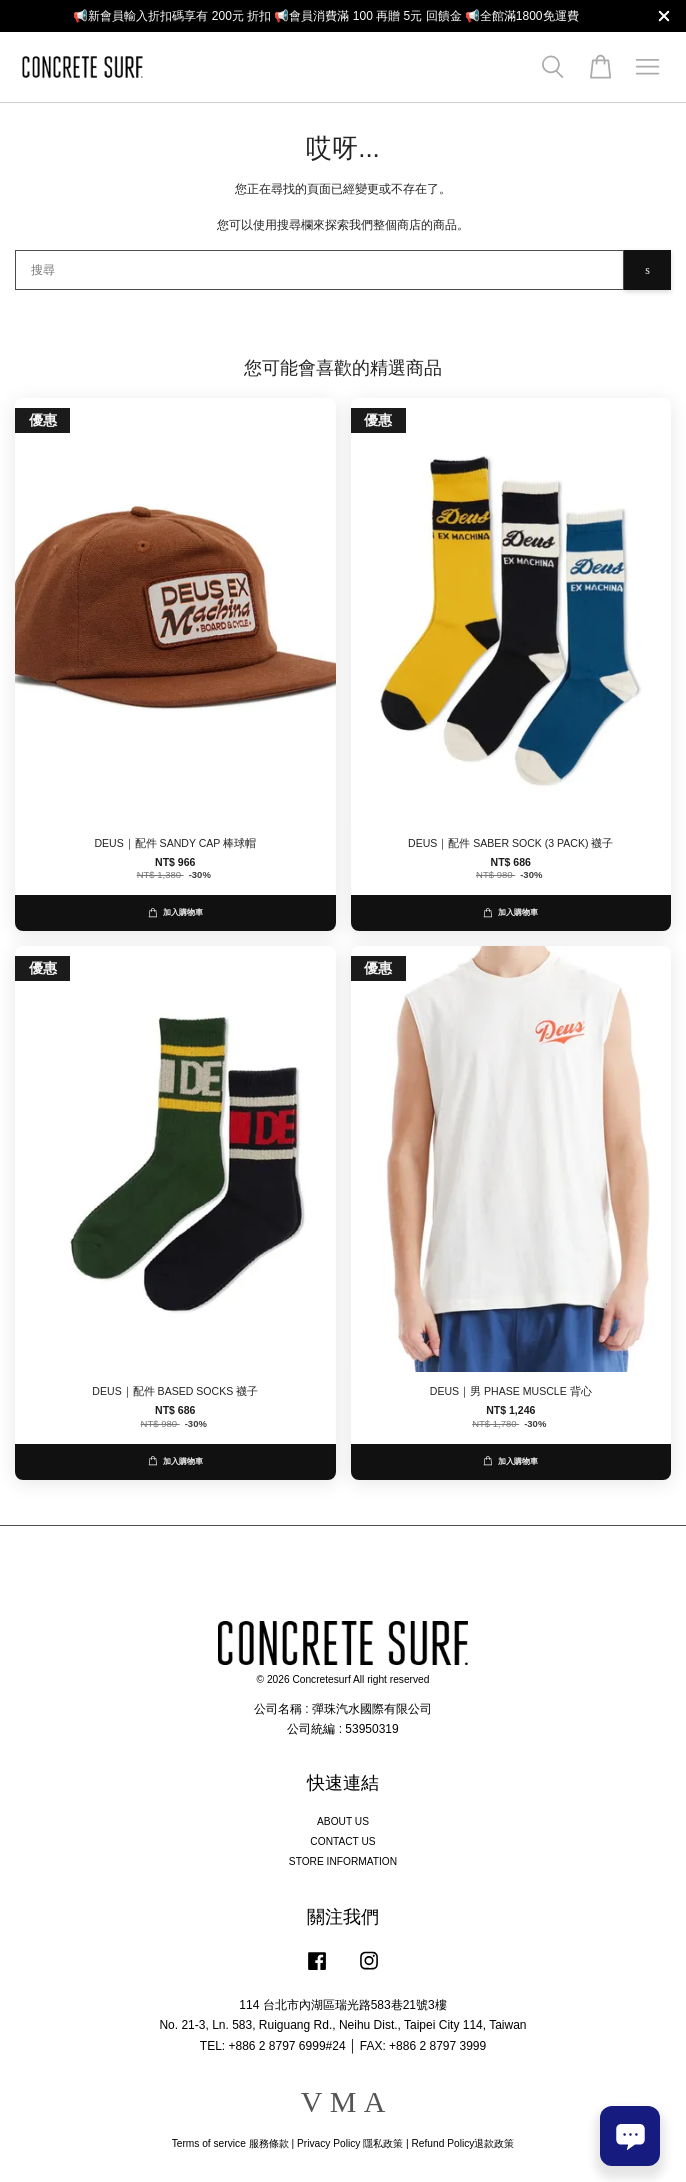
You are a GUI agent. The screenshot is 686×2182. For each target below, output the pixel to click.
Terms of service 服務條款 (230, 2143)
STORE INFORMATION (343, 1861)
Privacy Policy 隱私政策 (350, 2143)
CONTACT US (342, 1841)
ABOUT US (343, 1821)
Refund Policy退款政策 (463, 2143)
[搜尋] (319, 270)
